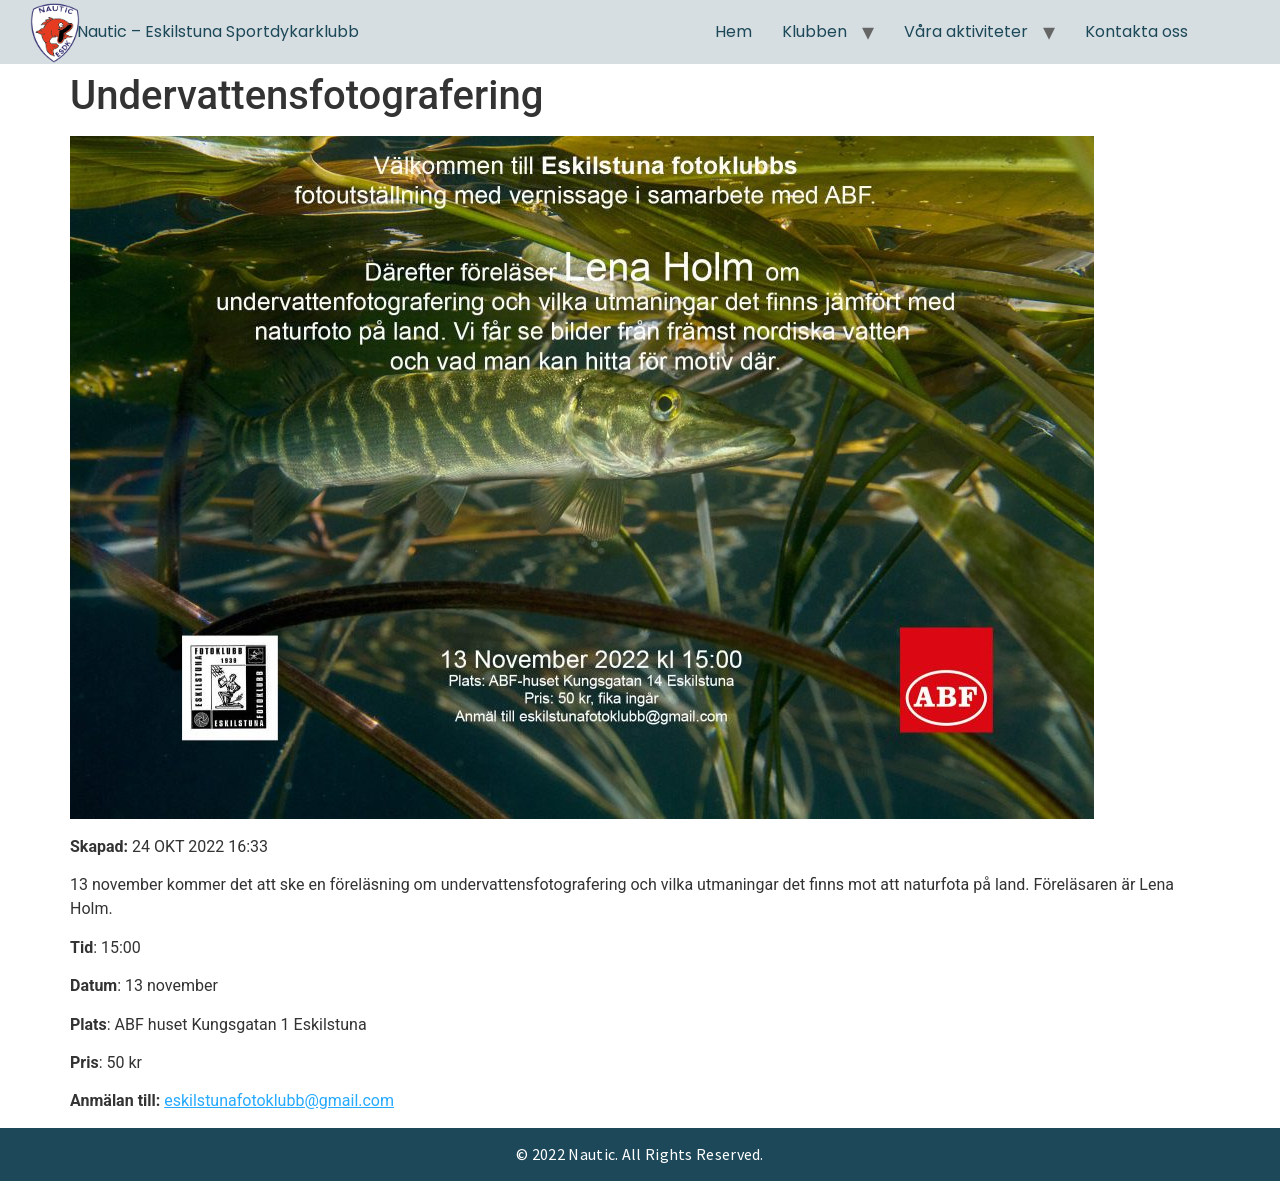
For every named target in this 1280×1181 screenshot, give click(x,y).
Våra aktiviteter (966, 31)
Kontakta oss (1136, 31)
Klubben (814, 31)
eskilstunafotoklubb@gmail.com (279, 1100)
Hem (733, 31)
